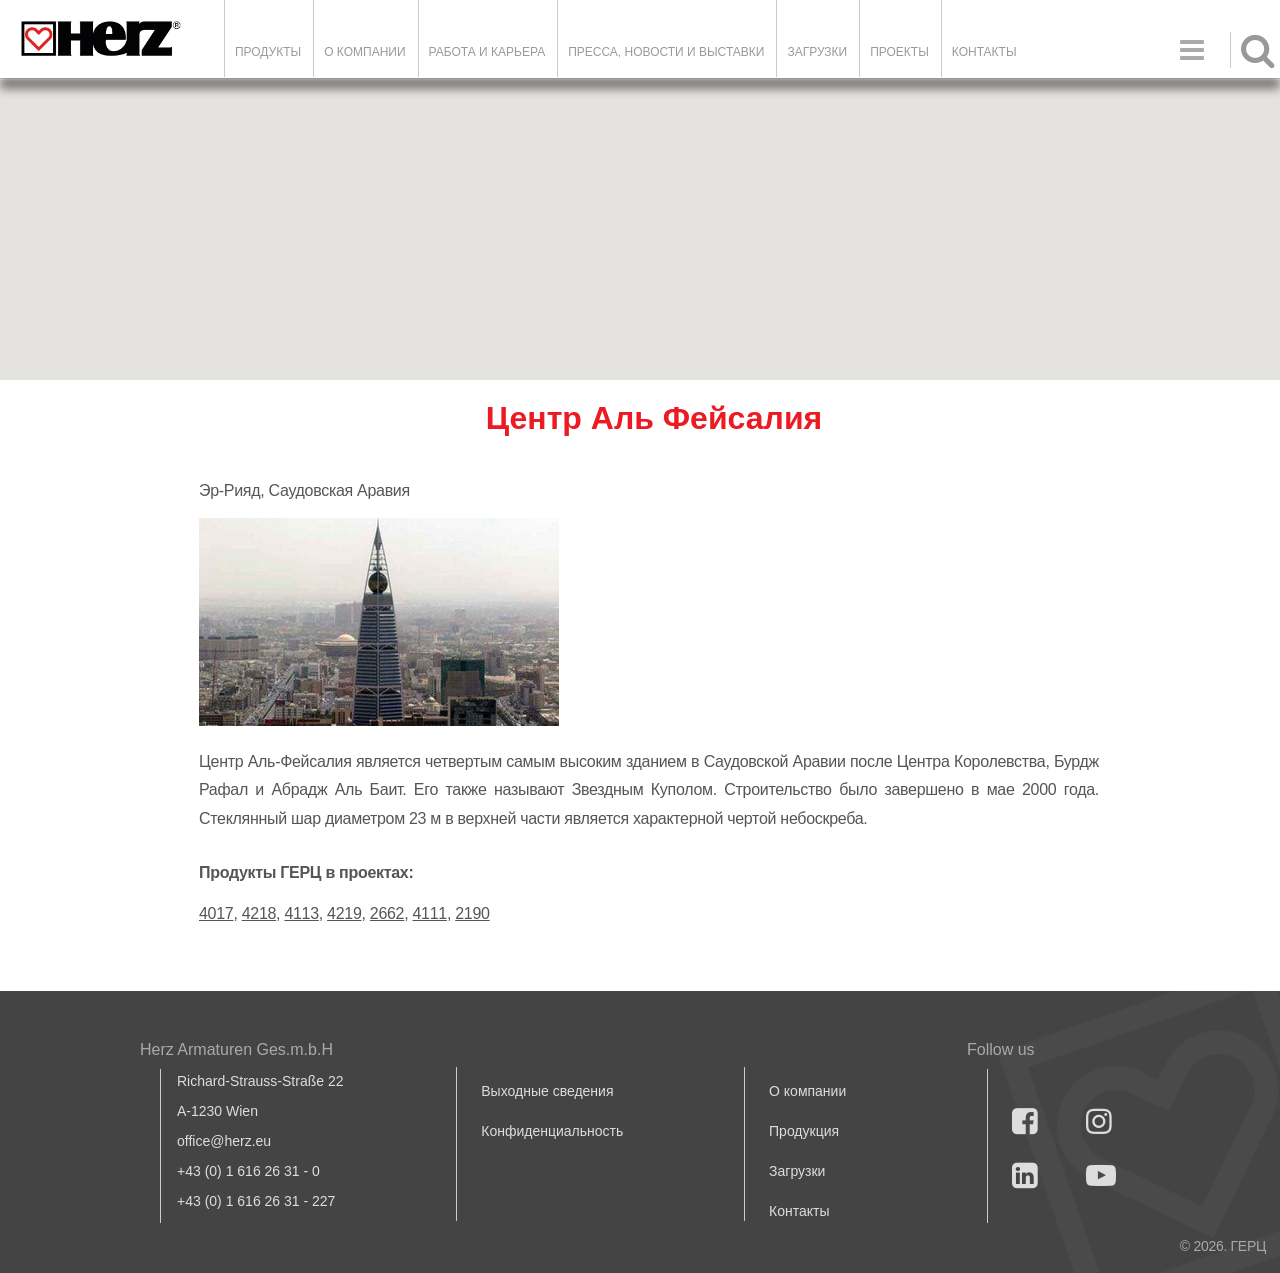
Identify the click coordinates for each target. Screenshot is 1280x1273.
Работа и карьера (487, 52)
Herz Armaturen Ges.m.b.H (236, 1049)
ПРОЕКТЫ (899, 52)
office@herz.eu (224, 1141)
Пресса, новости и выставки (666, 52)
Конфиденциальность (552, 1131)
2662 (387, 913)
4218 (259, 913)
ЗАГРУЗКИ (817, 52)
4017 (216, 913)
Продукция (804, 1131)
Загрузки (797, 1171)
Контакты (984, 52)
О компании (364, 52)
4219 (344, 913)
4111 (430, 913)
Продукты (268, 52)
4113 (301, 913)
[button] (640, 211)
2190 (472, 913)
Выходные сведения (547, 1091)
